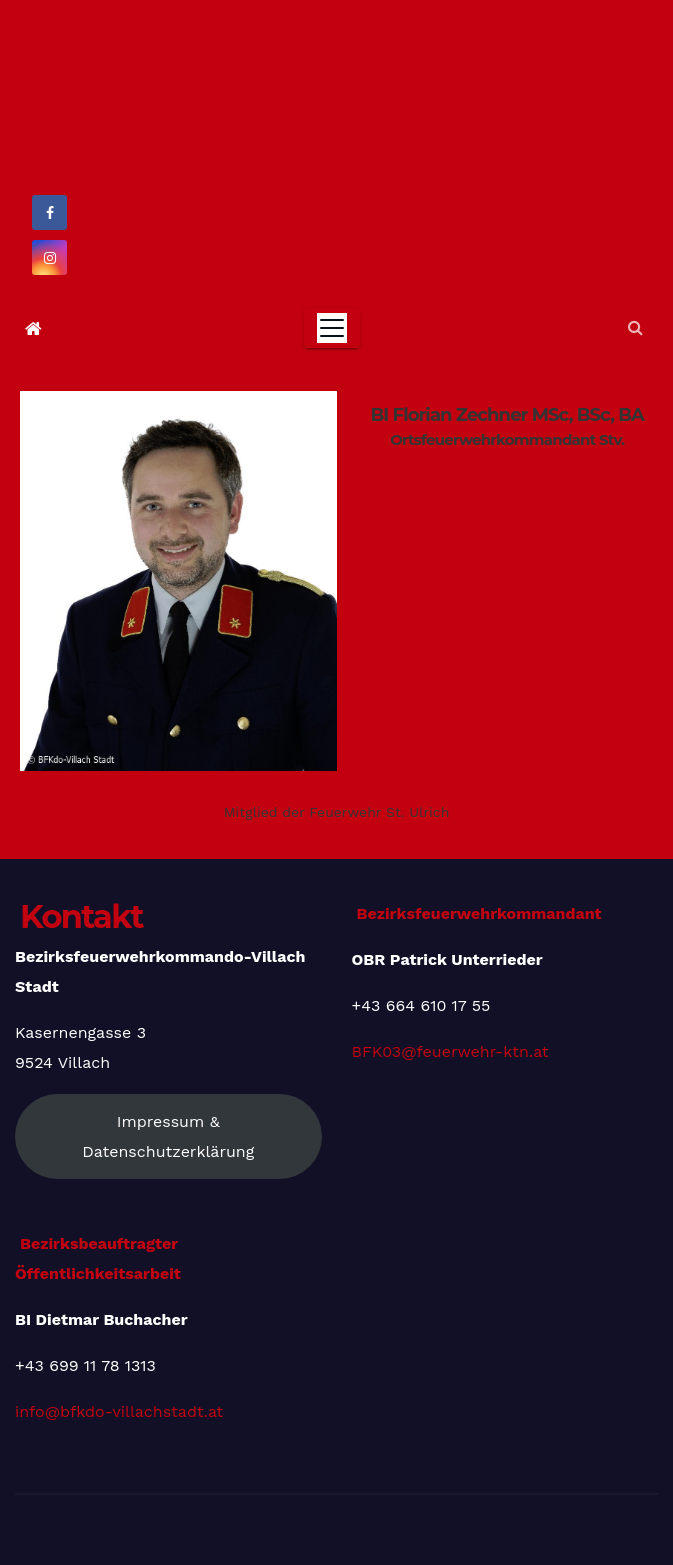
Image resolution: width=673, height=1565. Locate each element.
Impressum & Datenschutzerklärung (168, 1136)
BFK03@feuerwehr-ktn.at (450, 1051)
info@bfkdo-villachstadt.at (119, 1411)
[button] (635, 327)
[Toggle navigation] (332, 328)
